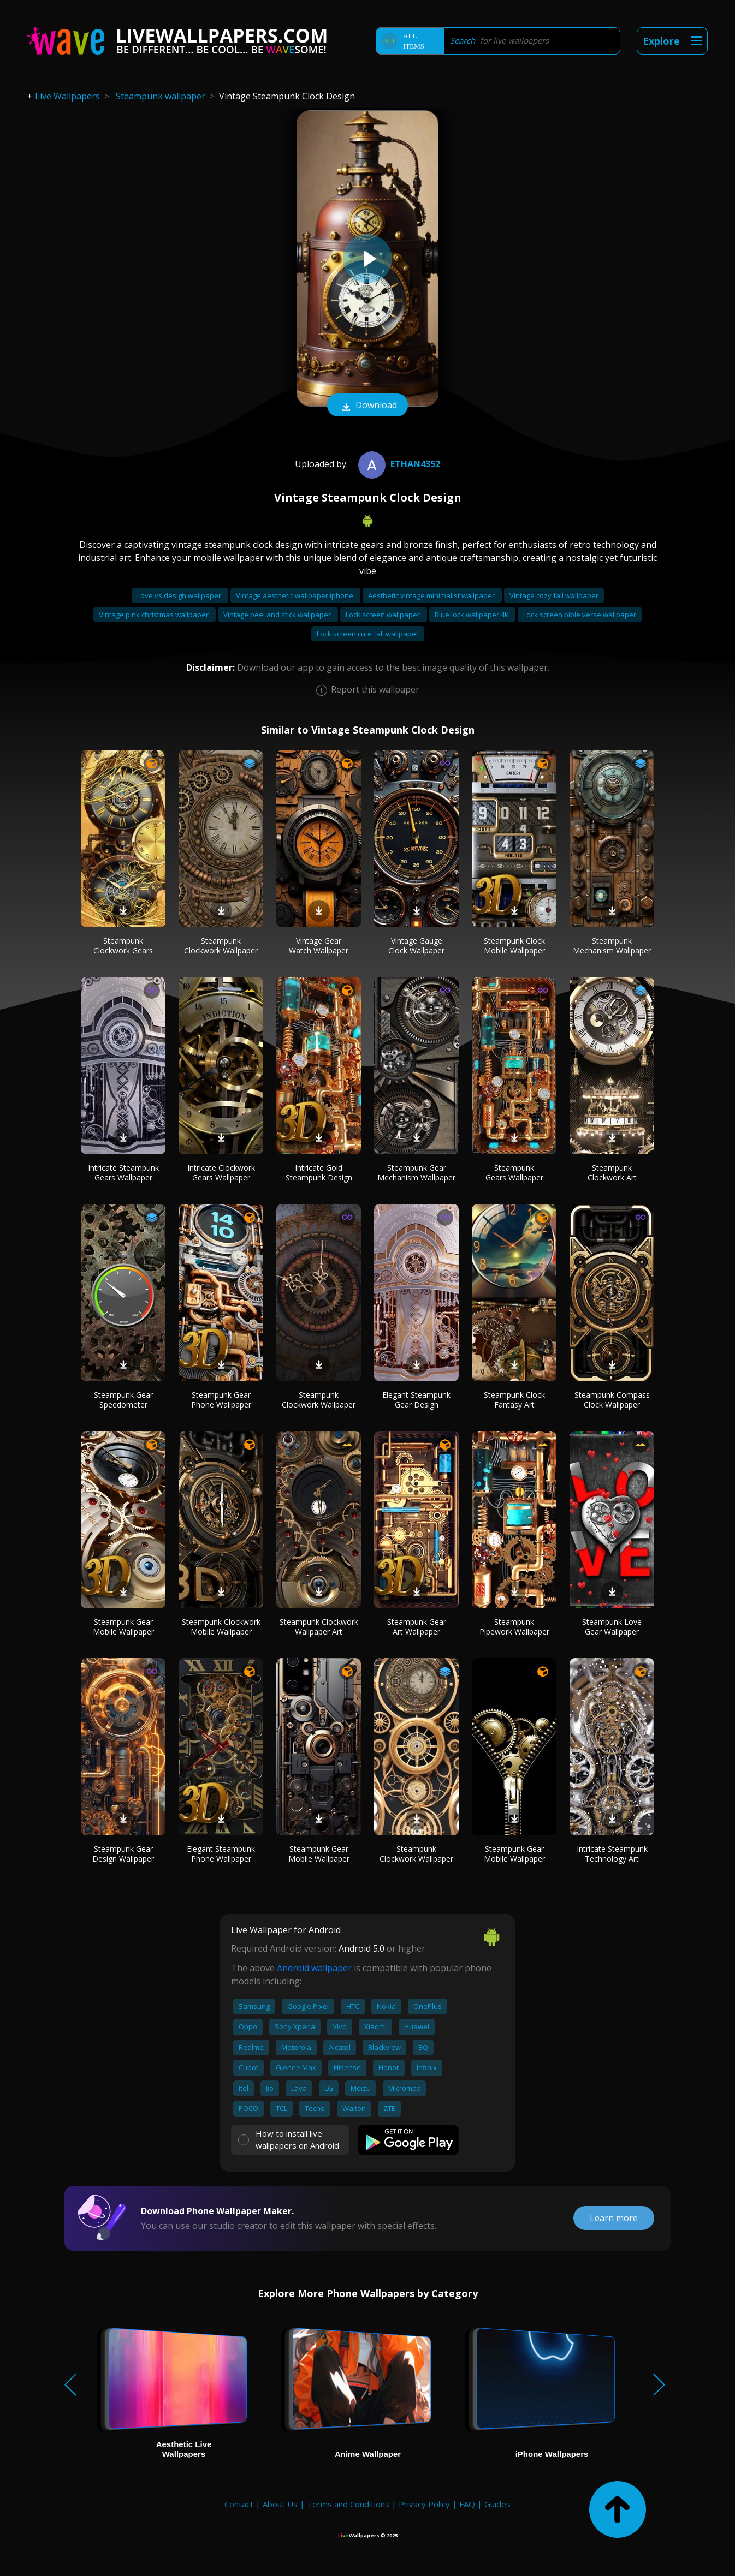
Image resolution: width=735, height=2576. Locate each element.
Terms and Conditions (348, 2504)
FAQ (467, 2504)
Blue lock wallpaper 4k (472, 614)
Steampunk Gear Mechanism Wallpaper (416, 1172)
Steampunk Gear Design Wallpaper (123, 1854)
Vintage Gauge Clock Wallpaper (416, 945)
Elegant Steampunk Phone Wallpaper (221, 1854)
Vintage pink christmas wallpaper (154, 614)
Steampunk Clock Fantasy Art (514, 1400)
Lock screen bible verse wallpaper (579, 614)
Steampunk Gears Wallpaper (514, 1172)
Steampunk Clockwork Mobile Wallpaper (221, 1627)
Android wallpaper (314, 1968)
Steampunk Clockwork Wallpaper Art (319, 1627)
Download (367, 406)
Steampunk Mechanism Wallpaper (612, 945)
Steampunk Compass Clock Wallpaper (612, 1400)
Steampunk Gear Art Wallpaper (416, 1627)
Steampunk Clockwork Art (612, 1172)
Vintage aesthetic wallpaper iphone (295, 595)
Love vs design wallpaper (180, 595)
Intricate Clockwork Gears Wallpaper (221, 1172)
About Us (280, 2504)
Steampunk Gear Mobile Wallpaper (123, 1627)
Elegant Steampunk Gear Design (416, 1400)
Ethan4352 (397, 464)
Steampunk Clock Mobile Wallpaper (514, 945)
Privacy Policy (424, 2504)
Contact (238, 2504)
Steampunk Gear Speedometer (123, 1400)
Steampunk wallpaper (160, 96)
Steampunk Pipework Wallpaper (514, 1627)
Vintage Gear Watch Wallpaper (318, 945)
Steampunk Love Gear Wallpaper (612, 1627)
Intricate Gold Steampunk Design (319, 1172)
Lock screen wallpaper (384, 614)
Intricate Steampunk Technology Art (612, 1854)
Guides (497, 2504)
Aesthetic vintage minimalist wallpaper (432, 595)
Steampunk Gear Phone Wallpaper (221, 1400)
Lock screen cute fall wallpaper (368, 634)
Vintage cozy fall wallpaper (553, 595)
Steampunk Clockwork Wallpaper (221, 945)
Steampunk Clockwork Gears (123, 945)
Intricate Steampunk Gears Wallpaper (123, 1172)
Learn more (614, 2218)
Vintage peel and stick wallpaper (278, 614)
